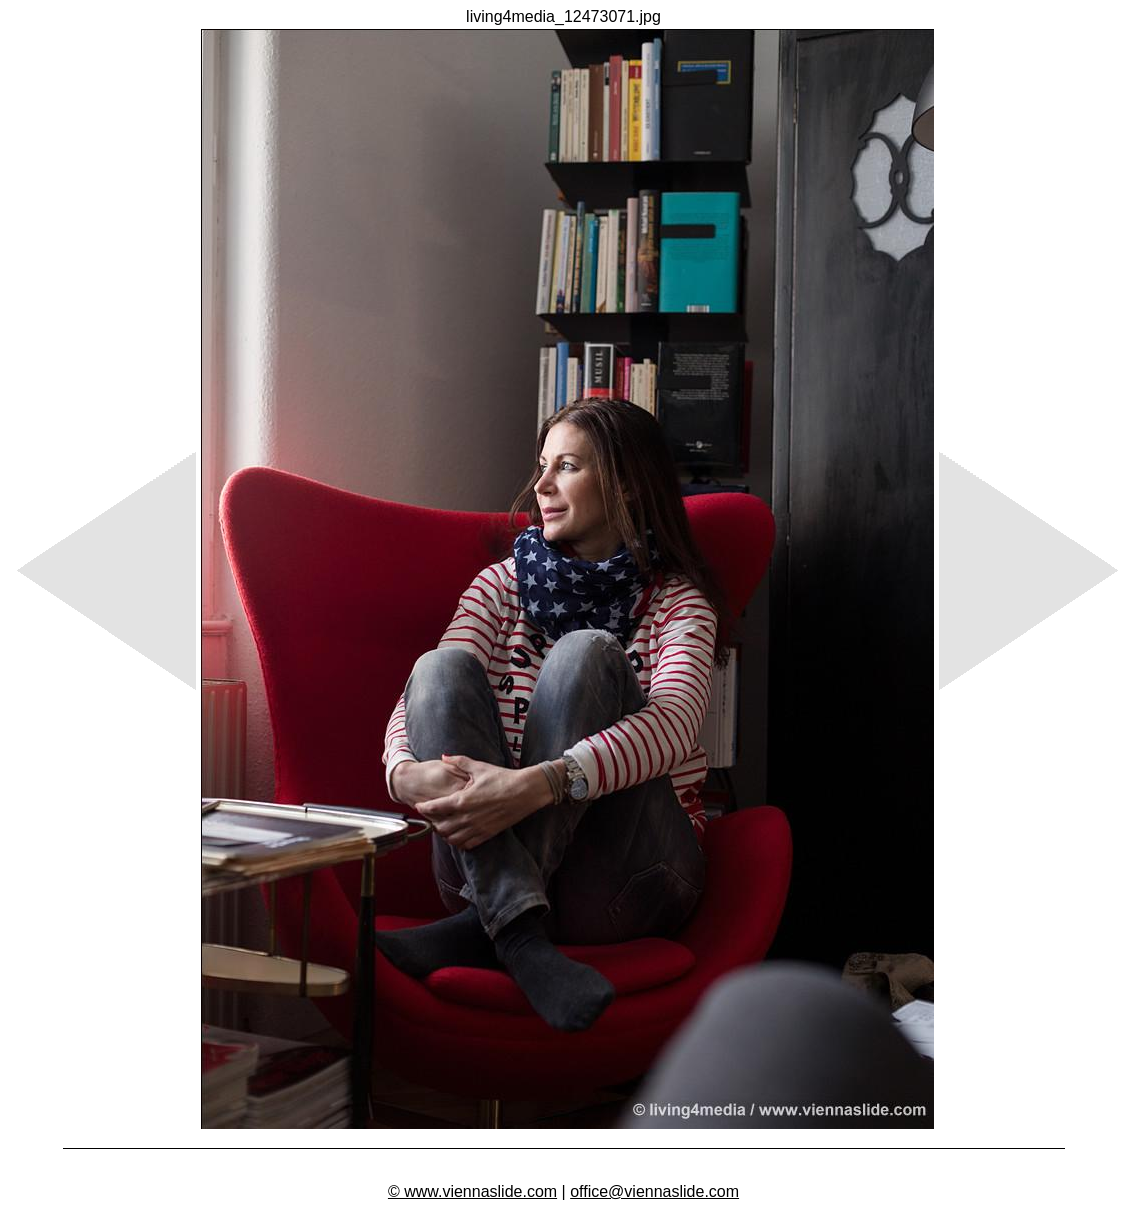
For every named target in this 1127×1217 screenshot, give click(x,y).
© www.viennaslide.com (472, 1191)
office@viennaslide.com (654, 1191)
